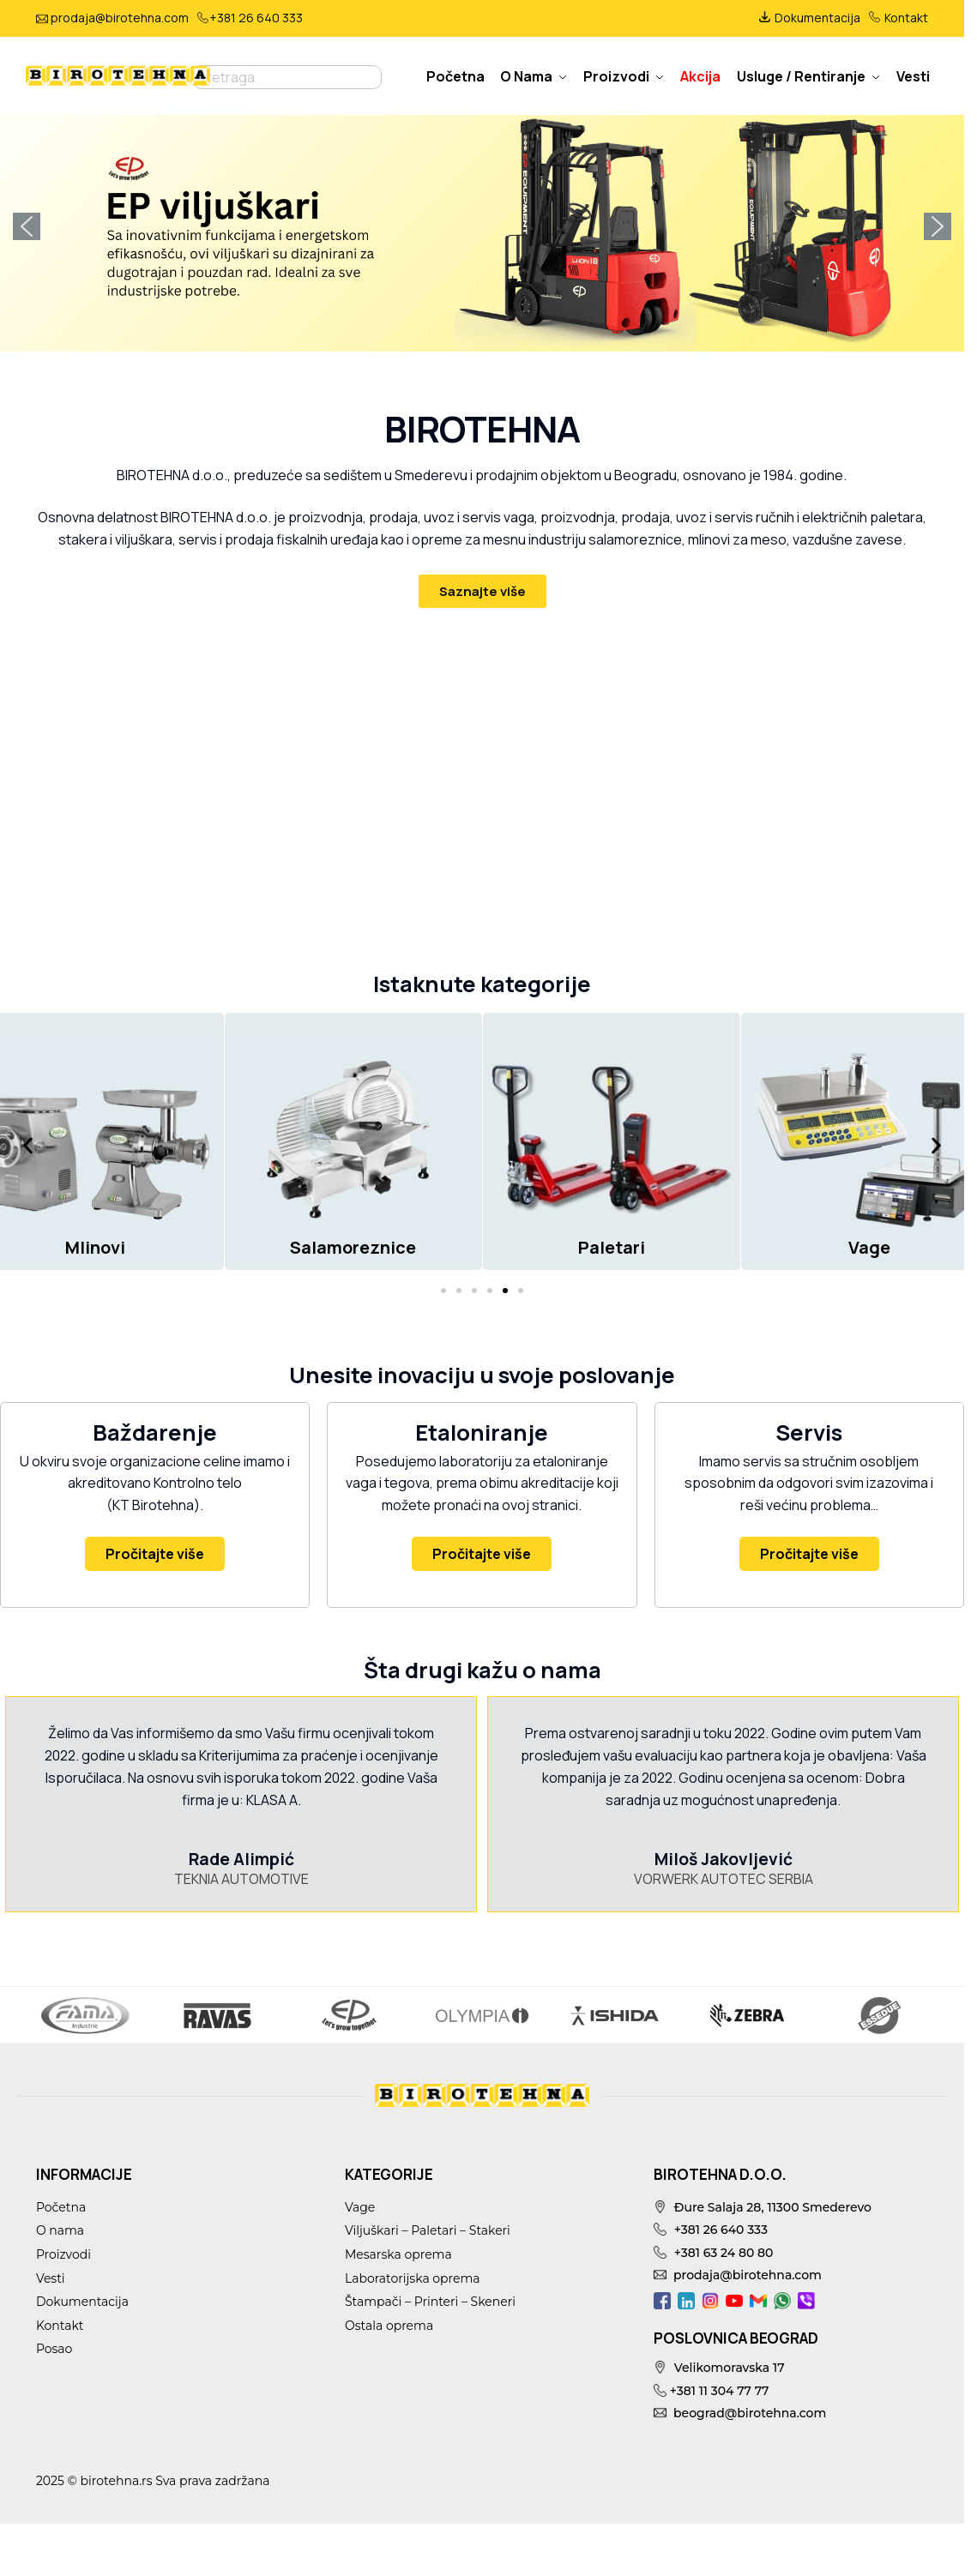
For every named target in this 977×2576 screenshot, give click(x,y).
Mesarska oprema (398, 2254)
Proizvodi (63, 2254)
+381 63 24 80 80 (713, 2252)
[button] (482, 226)
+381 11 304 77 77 (711, 2390)
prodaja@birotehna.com (120, 17)
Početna (61, 2207)
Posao (54, 2348)
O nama (60, 2230)
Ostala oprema (389, 2325)
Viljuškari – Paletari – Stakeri (427, 2230)
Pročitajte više (155, 1553)
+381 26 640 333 (256, 17)
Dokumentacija (809, 17)
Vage (360, 2207)
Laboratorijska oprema (412, 2278)
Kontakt (898, 17)
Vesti (50, 2278)
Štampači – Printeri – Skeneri (430, 2301)
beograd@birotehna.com (740, 2413)
